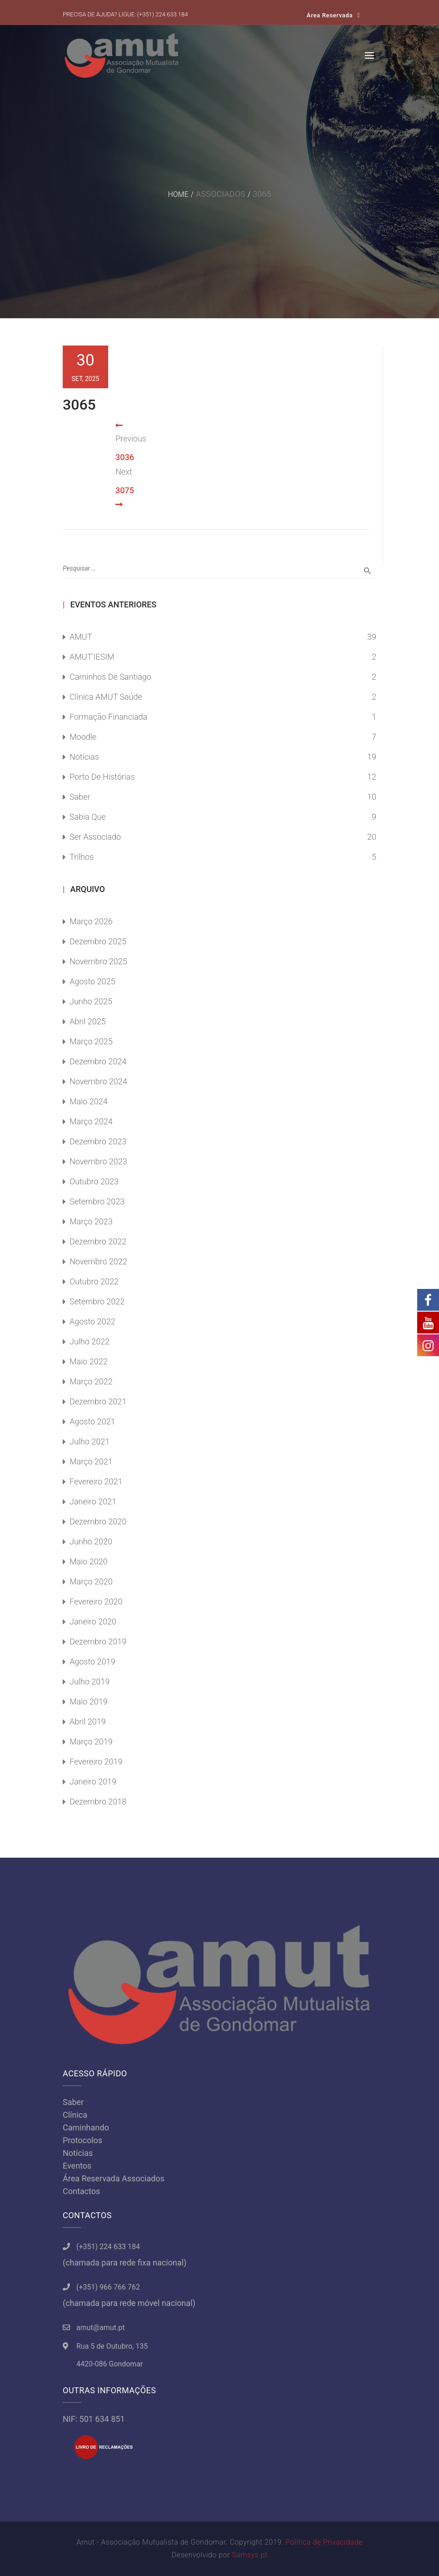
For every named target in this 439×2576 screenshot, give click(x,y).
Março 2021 (91, 1461)
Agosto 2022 (92, 1321)
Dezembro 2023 (98, 1141)
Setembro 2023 (97, 1201)
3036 (124, 457)
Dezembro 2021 (98, 1401)
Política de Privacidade (323, 2542)
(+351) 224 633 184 (162, 14)
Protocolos (82, 2140)
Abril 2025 (88, 1021)
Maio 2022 (89, 1361)
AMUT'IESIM (92, 657)
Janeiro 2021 (93, 1501)
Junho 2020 (91, 1541)
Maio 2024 (89, 1101)
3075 (124, 490)
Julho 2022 (90, 1341)
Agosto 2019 (92, 1661)
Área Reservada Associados (114, 2178)
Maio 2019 (89, 1701)
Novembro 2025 (98, 961)
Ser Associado (95, 837)
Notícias (84, 757)
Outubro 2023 (94, 1181)
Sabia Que (88, 817)
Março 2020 (91, 1581)
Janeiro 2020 (93, 1621)
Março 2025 (91, 1041)
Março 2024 (91, 1121)
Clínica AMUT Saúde (106, 697)
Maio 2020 (89, 1561)
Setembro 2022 (97, 1301)
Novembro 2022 (98, 1261)
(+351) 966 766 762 (108, 2287)
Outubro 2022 (94, 1281)
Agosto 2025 (92, 981)
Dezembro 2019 (98, 1641)
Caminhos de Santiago (110, 677)
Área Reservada (330, 15)
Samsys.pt (249, 2555)
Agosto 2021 (92, 1421)
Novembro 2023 (98, 1161)
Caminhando (86, 2127)
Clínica (75, 2115)
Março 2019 (91, 1741)
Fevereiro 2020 (96, 1601)
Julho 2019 (90, 1681)
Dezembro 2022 (98, 1241)
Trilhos (82, 857)
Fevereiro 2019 (96, 1761)
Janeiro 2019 (93, 1781)
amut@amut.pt (100, 2327)
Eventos (77, 2165)
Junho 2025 (91, 1001)
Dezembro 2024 (98, 1061)
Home (178, 194)
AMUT (81, 636)
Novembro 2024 (98, 1081)
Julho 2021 (90, 1441)
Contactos (81, 2191)
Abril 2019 (88, 1721)
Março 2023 (91, 1221)
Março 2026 (91, 921)
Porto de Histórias (102, 777)
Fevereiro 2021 (96, 1481)
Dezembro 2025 (98, 941)
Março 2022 (91, 1381)
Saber (80, 797)
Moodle (83, 737)
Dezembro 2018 (98, 1801)
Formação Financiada (108, 717)
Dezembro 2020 (98, 1521)
